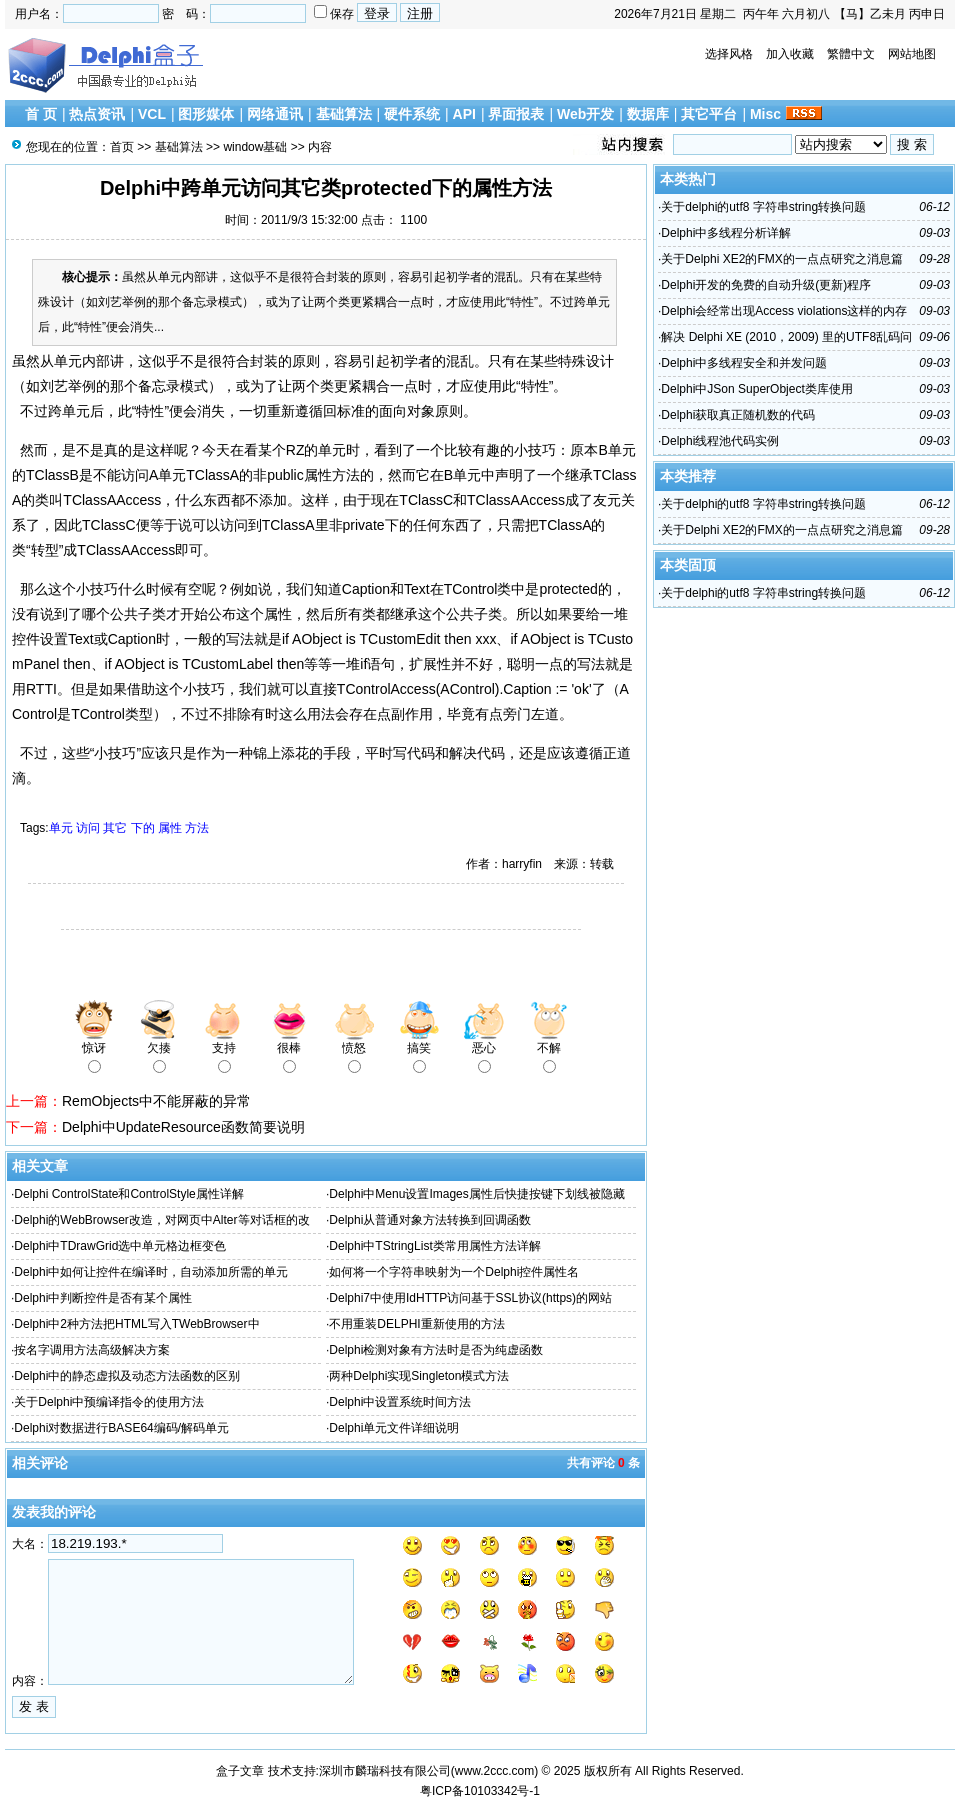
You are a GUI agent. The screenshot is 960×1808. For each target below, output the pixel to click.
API (464, 114)
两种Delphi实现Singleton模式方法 (419, 1376)
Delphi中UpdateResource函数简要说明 (183, 1127)
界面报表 (516, 114)
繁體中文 (851, 54)
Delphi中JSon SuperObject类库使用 (756, 389)
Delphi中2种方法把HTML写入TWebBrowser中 (136, 1324)
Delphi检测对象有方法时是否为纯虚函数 (436, 1350)
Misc (765, 114)
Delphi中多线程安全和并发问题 (744, 363)
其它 (115, 828)
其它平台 (709, 114)
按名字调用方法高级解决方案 (92, 1350)
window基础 (255, 147)
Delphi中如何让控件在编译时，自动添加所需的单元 (151, 1272)
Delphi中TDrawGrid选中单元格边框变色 (120, 1246)
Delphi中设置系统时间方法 (400, 1402)
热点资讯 (97, 114)
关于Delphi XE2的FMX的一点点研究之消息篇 (781, 259)
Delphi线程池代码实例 (720, 441)
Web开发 (585, 114)
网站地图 (912, 54)
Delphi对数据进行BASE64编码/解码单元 (121, 1428)
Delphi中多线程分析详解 (726, 233)
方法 (197, 828)
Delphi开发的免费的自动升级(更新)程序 (766, 285)
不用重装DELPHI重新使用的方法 (416, 1324)
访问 (88, 828)
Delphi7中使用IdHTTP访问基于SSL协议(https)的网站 (470, 1298)
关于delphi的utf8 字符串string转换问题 (763, 207)
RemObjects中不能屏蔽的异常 (156, 1101)
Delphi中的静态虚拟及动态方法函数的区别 (127, 1376)
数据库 (648, 114)
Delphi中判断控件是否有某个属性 (103, 1298)
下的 (143, 828)
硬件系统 (412, 114)
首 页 (41, 114)
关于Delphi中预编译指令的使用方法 (109, 1402)
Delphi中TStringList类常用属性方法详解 (434, 1246)
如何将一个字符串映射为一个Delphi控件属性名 (454, 1272)
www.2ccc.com (494, 1771)
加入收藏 (790, 54)
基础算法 (344, 114)
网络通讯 (275, 114)
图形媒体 (206, 114)
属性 (170, 828)
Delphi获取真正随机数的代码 (738, 415)
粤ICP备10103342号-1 (480, 1791)
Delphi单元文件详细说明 (394, 1428)
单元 (61, 828)
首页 (122, 147)
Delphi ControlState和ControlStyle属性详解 (128, 1194)
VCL (152, 114)
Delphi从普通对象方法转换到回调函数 (430, 1220)
